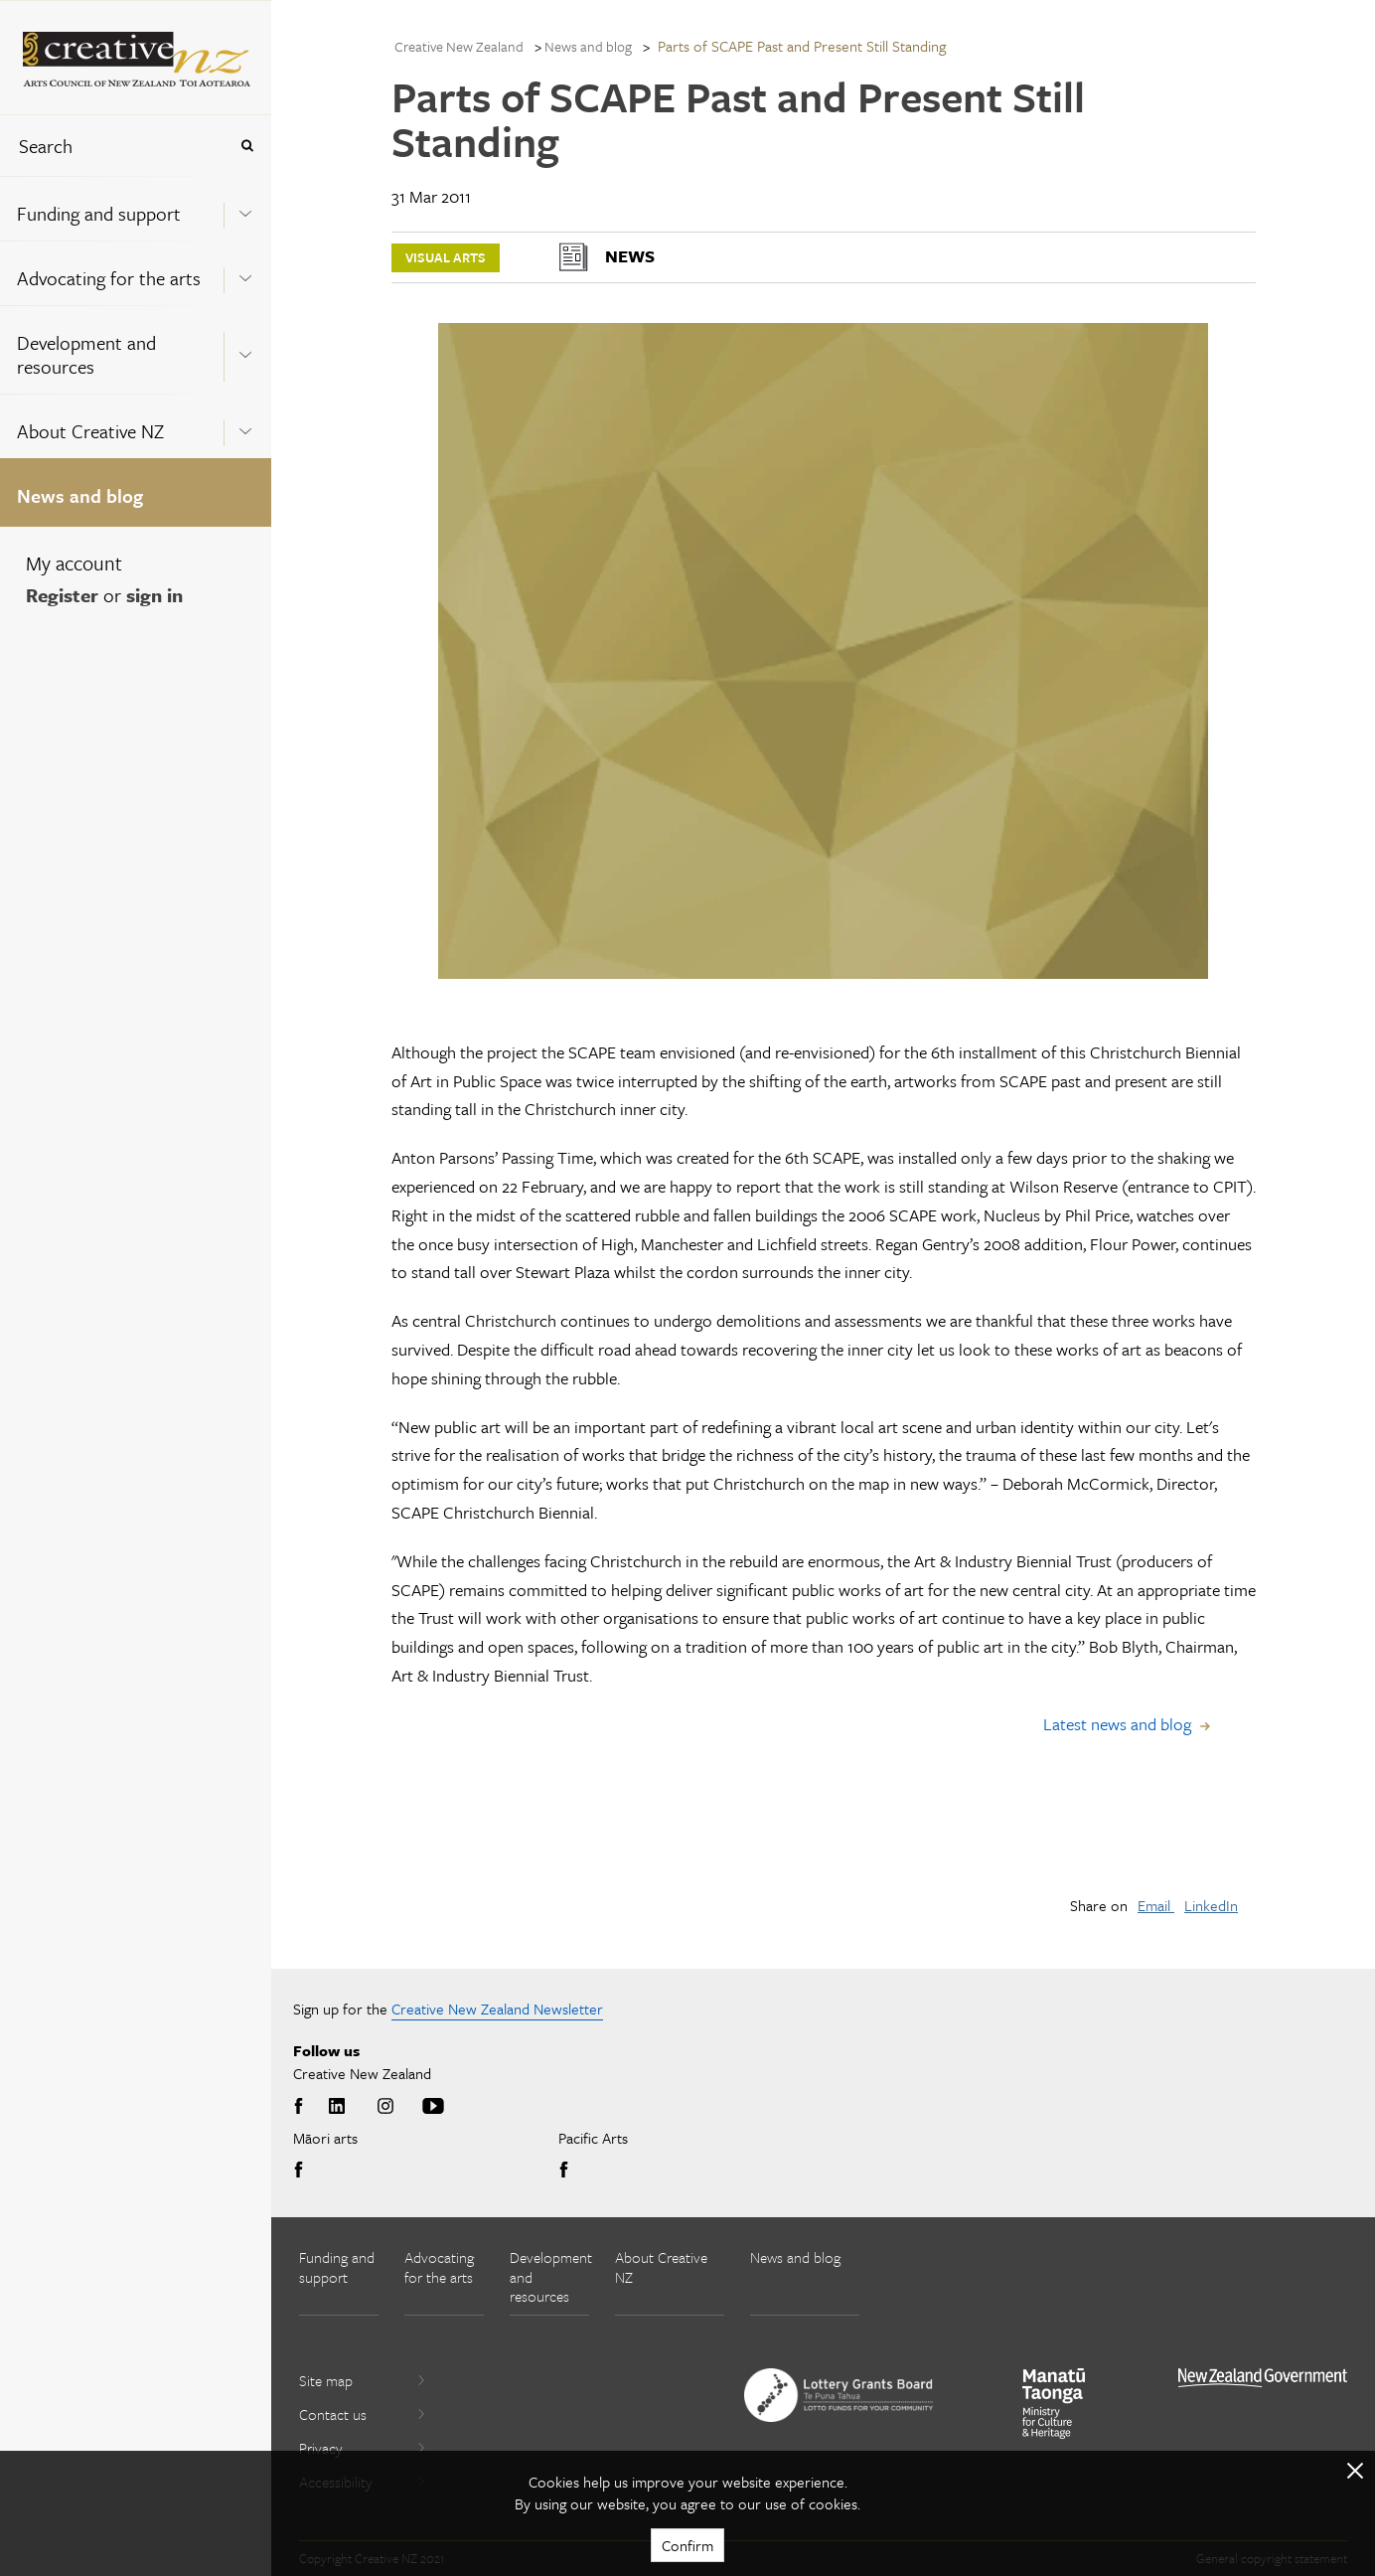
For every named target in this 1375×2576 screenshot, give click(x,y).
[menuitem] (135, 208)
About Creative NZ (90, 430)
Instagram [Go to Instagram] (385, 2107)
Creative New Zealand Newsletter (497, 2008)
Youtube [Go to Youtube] (433, 2107)
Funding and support (99, 213)
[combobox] (113, 145)
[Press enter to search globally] (247, 145)
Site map (362, 2380)
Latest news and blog (1117, 1723)
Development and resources (86, 354)
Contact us (362, 2414)
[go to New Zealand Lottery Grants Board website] (838, 2395)
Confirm (687, 2545)
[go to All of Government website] (1262, 2377)
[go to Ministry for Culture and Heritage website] (1054, 2403)
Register (62, 594)
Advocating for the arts (109, 277)
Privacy (362, 2448)
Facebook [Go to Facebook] (302, 2107)
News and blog (80, 495)
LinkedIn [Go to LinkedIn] (337, 2107)
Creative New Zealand (459, 46)
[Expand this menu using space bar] (245, 208)
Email (1156, 1905)
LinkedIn (1211, 1905)
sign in (154, 594)
